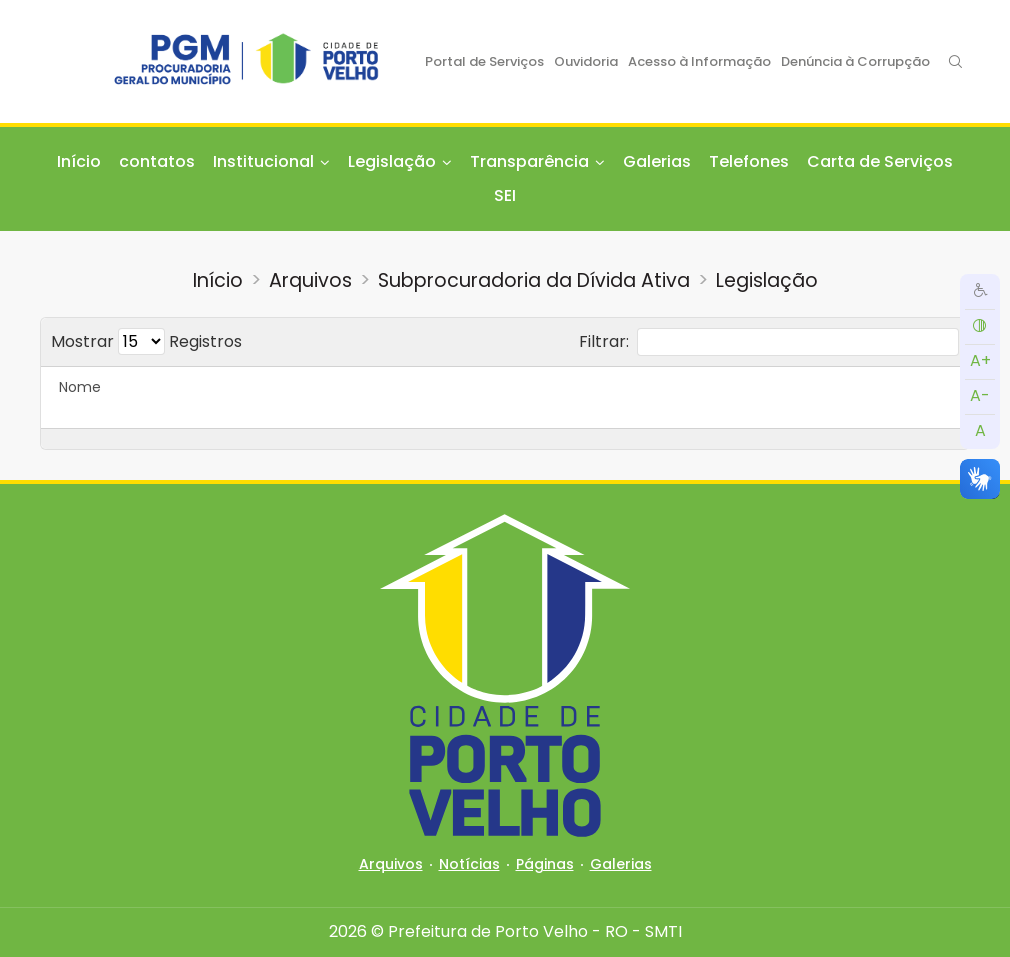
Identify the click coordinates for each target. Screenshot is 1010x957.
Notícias (469, 864)
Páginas (545, 864)
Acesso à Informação (699, 61)
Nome (80, 387)
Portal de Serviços (484, 61)
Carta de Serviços (880, 161)
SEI (505, 195)
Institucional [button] (263, 161)
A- (980, 395)
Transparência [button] (529, 161)
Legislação (767, 280)
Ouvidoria (586, 61)
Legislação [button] (392, 161)
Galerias (657, 161)
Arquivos (310, 280)
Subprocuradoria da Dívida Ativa (534, 280)
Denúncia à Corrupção (855, 61)
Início (79, 161)
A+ (980, 360)
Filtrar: (769, 342)
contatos (157, 161)
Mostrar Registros (146, 341)
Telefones (749, 161)
